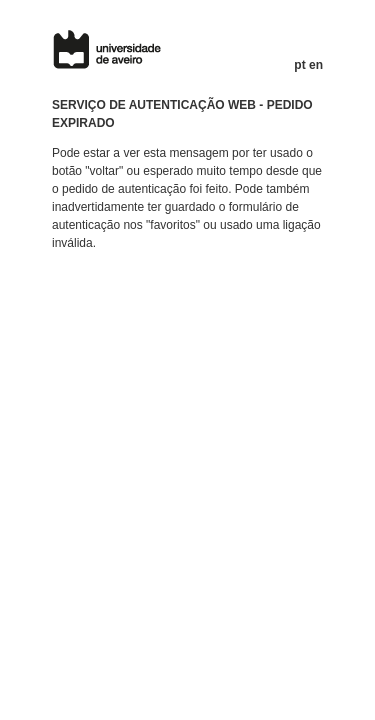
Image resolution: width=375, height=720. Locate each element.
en (316, 65)
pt (299, 65)
